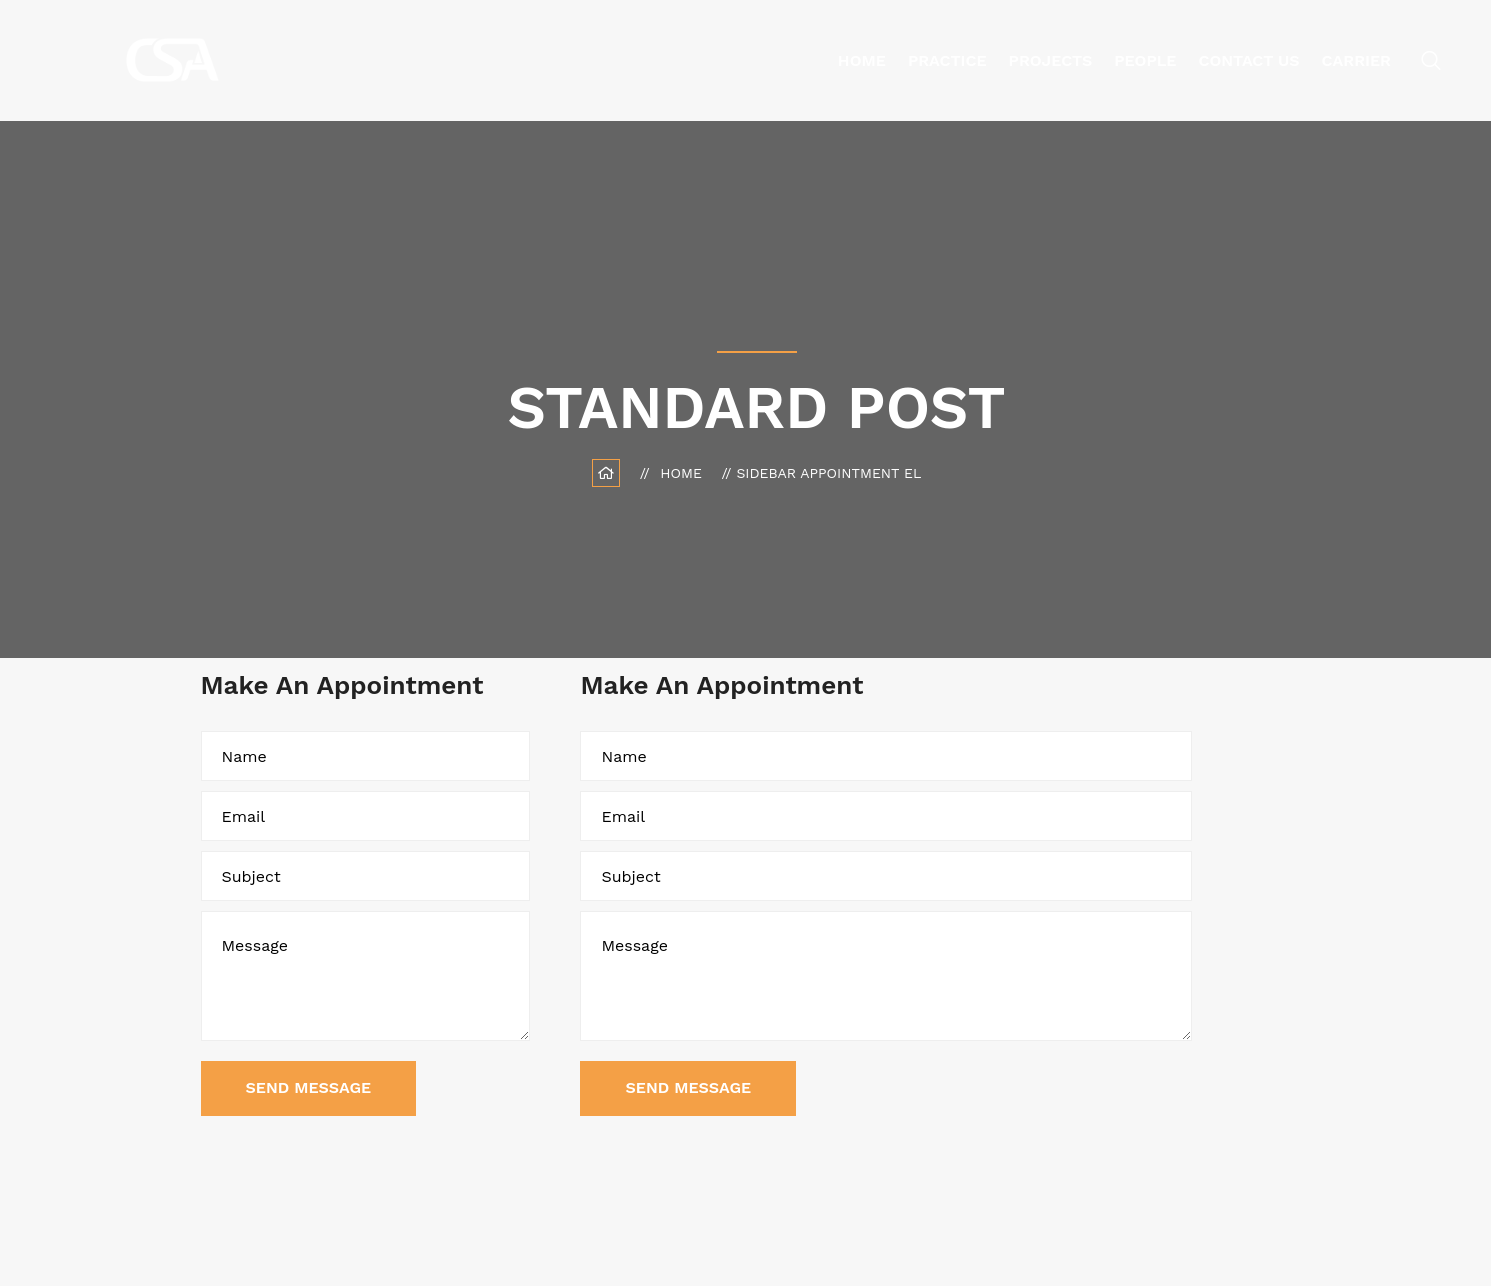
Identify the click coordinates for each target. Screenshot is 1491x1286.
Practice (947, 60)
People (1145, 60)
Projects (1051, 60)
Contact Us (1249, 60)
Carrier (1356, 60)
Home (862, 60)
